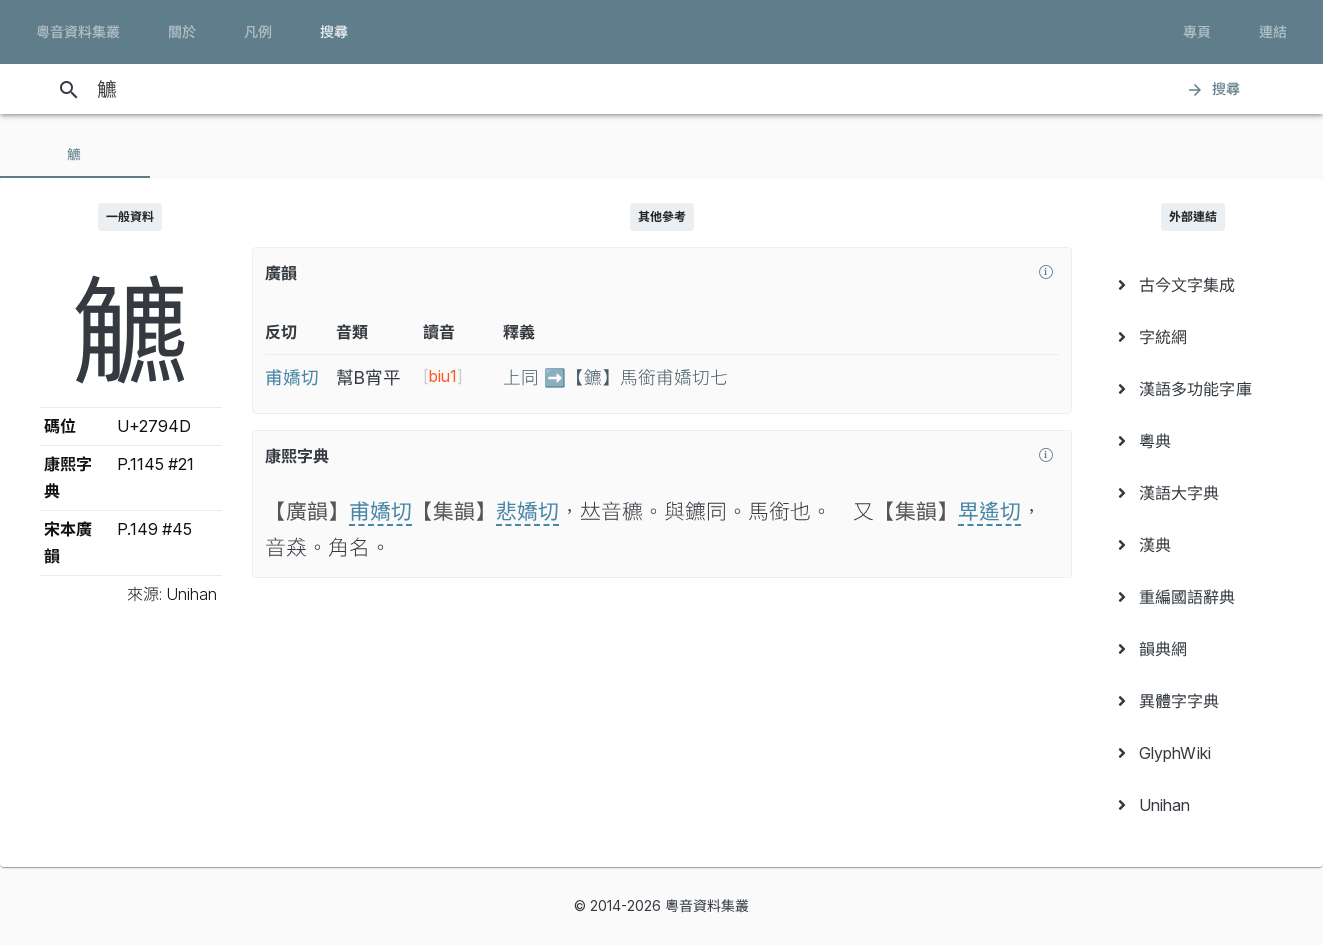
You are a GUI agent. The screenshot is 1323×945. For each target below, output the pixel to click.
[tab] (75, 154)
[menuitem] (1193, 285)
